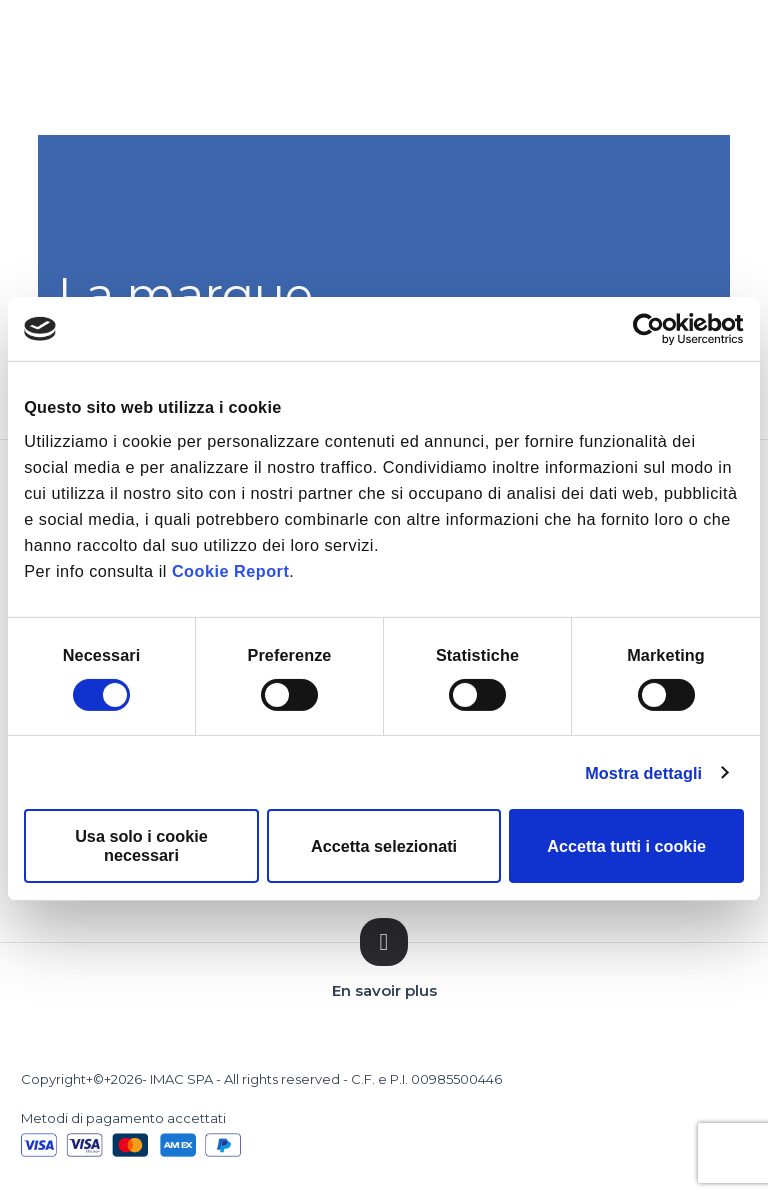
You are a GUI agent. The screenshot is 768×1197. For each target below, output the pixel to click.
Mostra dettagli (643, 773)
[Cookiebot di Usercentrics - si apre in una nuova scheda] (656, 329)
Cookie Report (230, 571)
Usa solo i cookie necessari (141, 845)
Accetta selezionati (384, 846)
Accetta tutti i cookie (626, 846)
